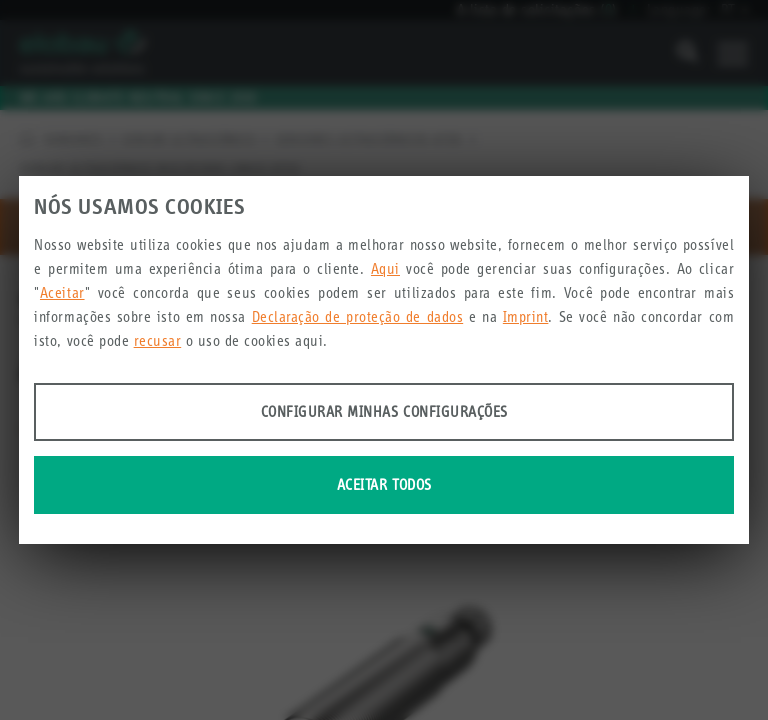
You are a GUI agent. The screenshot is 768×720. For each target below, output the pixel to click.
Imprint (526, 316)
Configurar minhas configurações (384, 411)
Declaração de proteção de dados (358, 316)
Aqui (385, 268)
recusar (158, 340)
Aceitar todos (384, 484)
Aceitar (62, 292)
